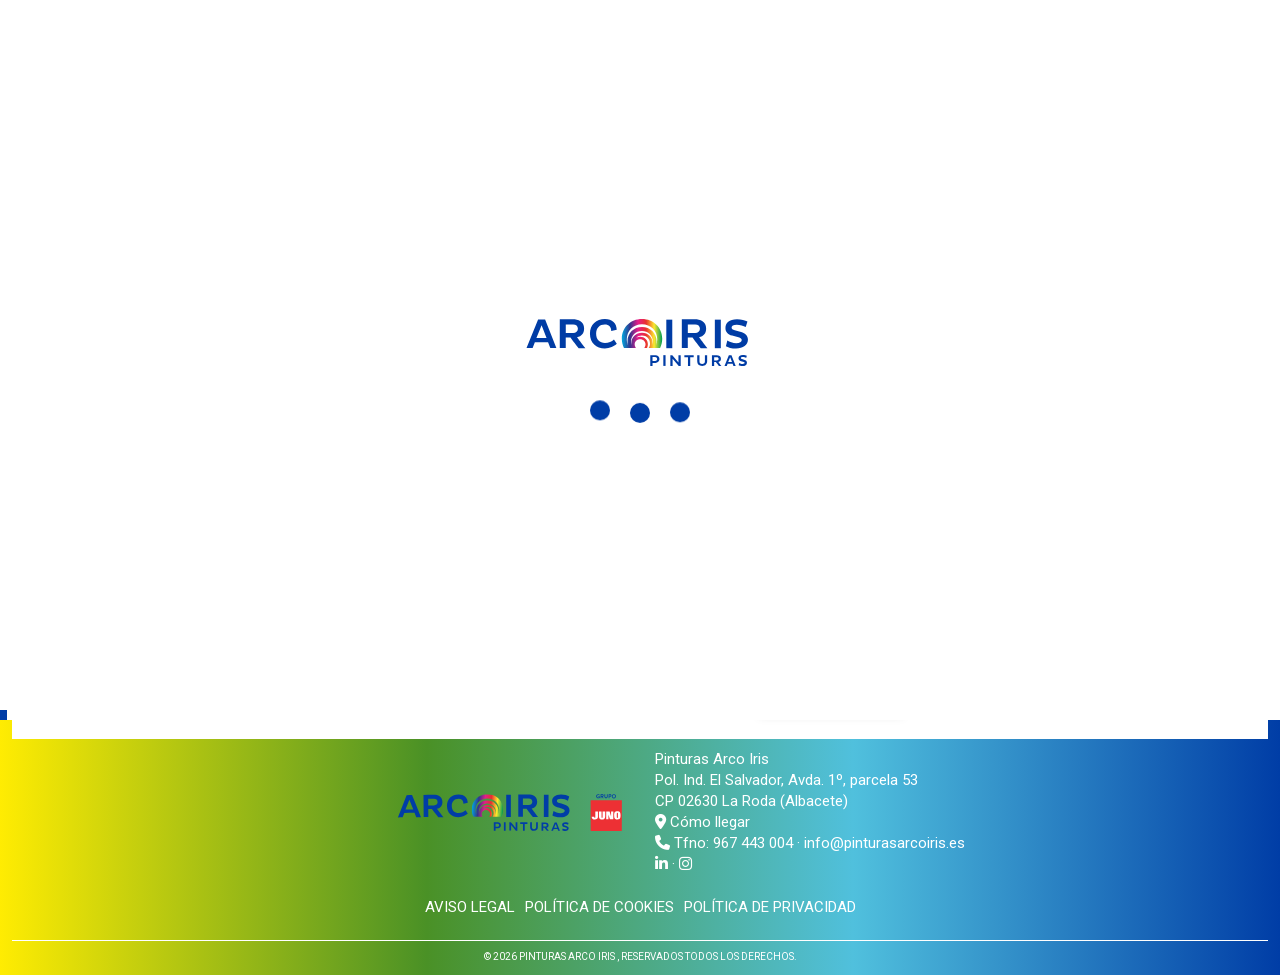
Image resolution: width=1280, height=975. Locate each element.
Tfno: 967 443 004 (733, 843)
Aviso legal (470, 907)
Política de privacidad (770, 907)
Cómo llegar (702, 822)
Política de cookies (599, 907)
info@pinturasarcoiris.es (884, 843)
